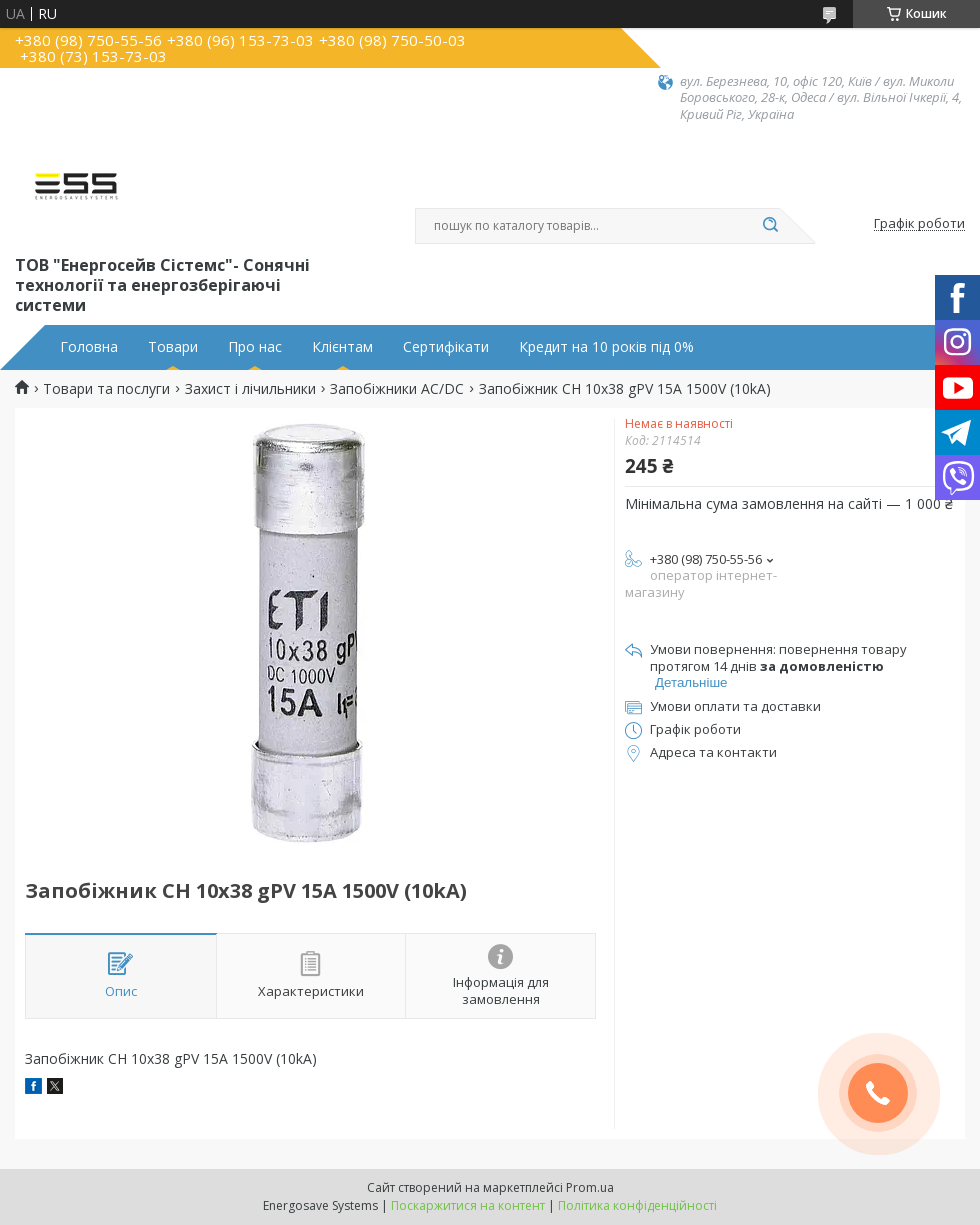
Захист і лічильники (250, 389)
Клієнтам (342, 347)
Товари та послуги (106, 389)
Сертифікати (446, 347)
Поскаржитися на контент (468, 1205)
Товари (173, 347)
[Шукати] (770, 226)
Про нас (255, 347)
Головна (89, 347)
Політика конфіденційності (637, 1205)
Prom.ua (590, 1187)
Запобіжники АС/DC (397, 389)
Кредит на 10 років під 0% (606, 347)
